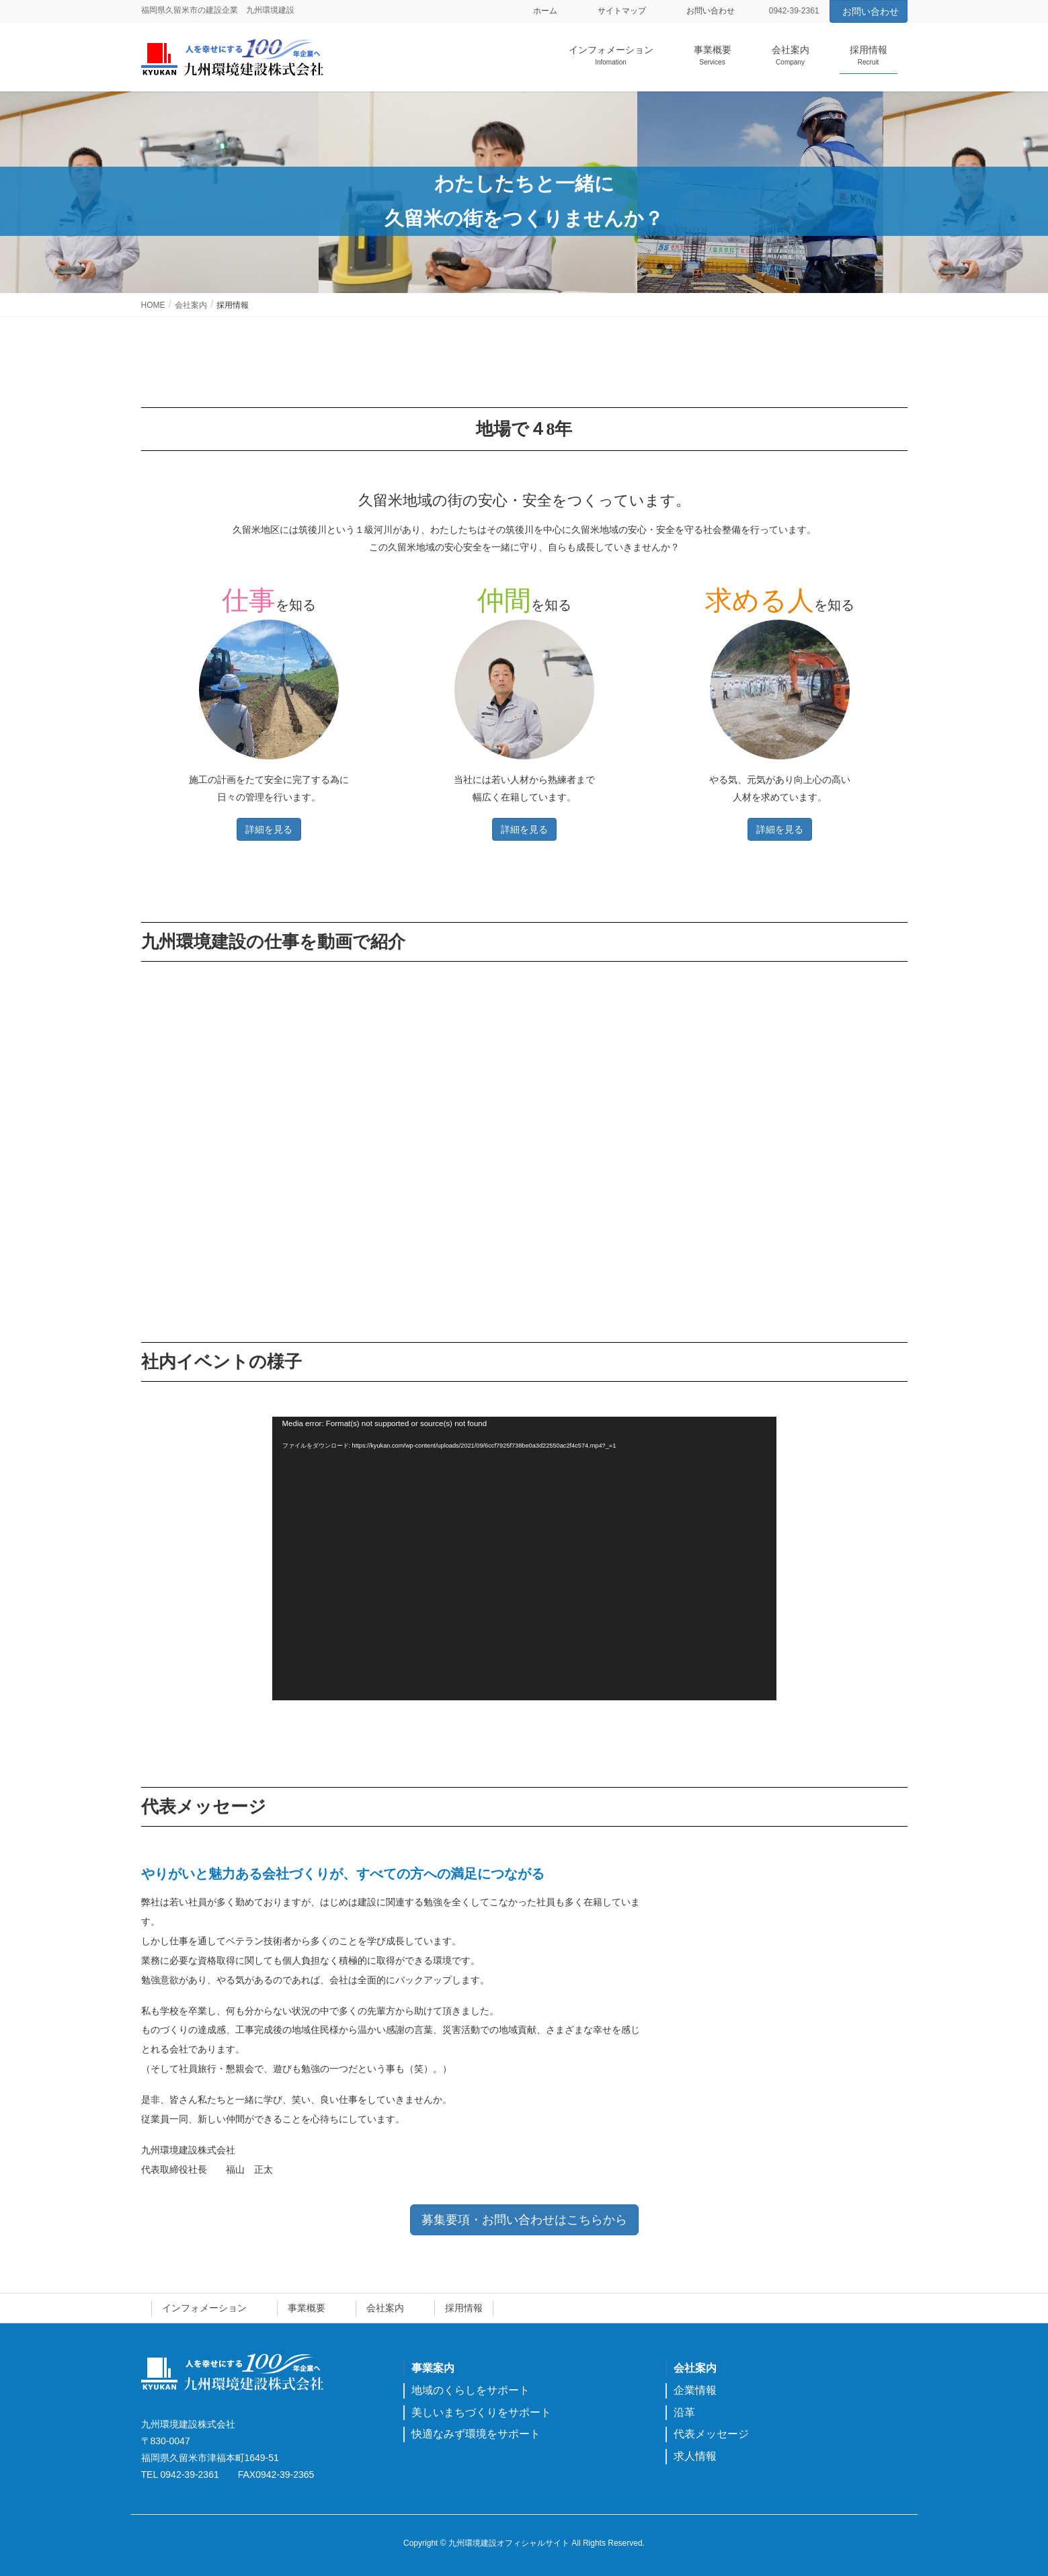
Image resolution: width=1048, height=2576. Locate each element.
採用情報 (464, 2307)
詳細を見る (268, 829)
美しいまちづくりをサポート (481, 2412)
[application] (524, 1558)
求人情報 (695, 2456)
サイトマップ (622, 10)
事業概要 (306, 2307)
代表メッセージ (711, 2434)
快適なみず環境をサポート (475, 2434)
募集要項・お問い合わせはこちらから (524, 2220)
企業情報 (695, 2390)
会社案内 (385, 2307)
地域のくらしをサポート (470, 2390)
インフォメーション (204, 2307)
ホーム (545, 10)
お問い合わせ (710, 10)
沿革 (684, 2412)
